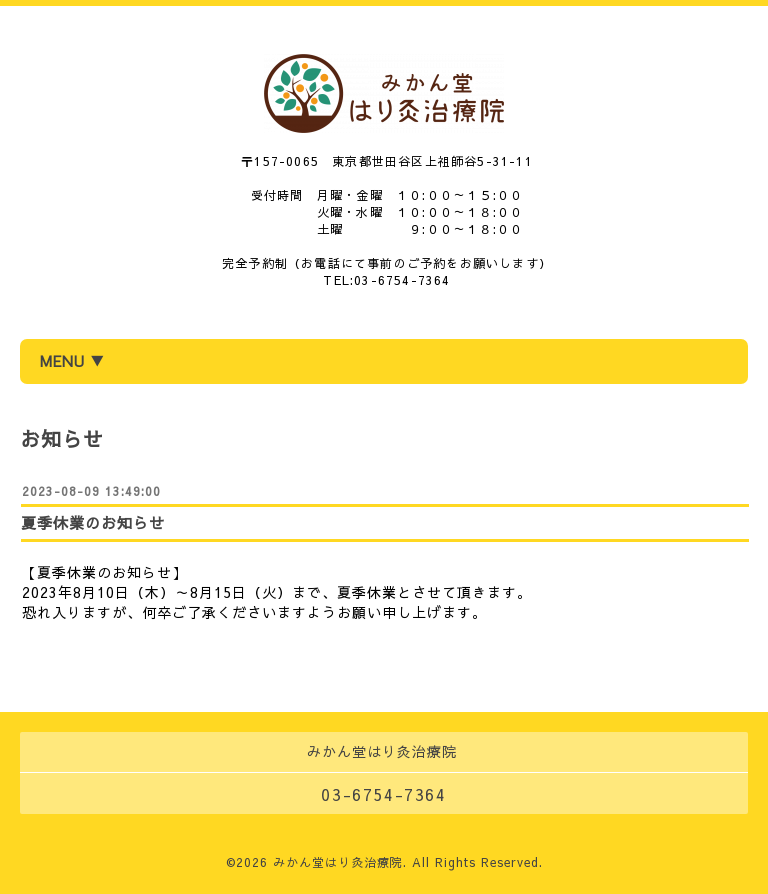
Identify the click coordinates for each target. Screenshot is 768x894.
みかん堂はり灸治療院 (338, 862)
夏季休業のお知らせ (93, 522)
